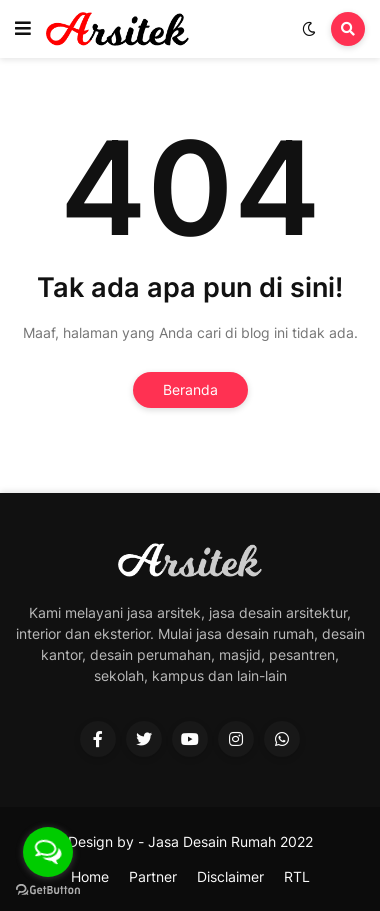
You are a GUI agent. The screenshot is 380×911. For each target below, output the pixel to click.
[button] (23, 29)
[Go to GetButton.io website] (48, 890)
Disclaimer (230, 876)
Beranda (190, 389)
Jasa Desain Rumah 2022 (230, 841)
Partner (153, 876)
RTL (297, 876)
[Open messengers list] (48, 852)
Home (90, 876)
